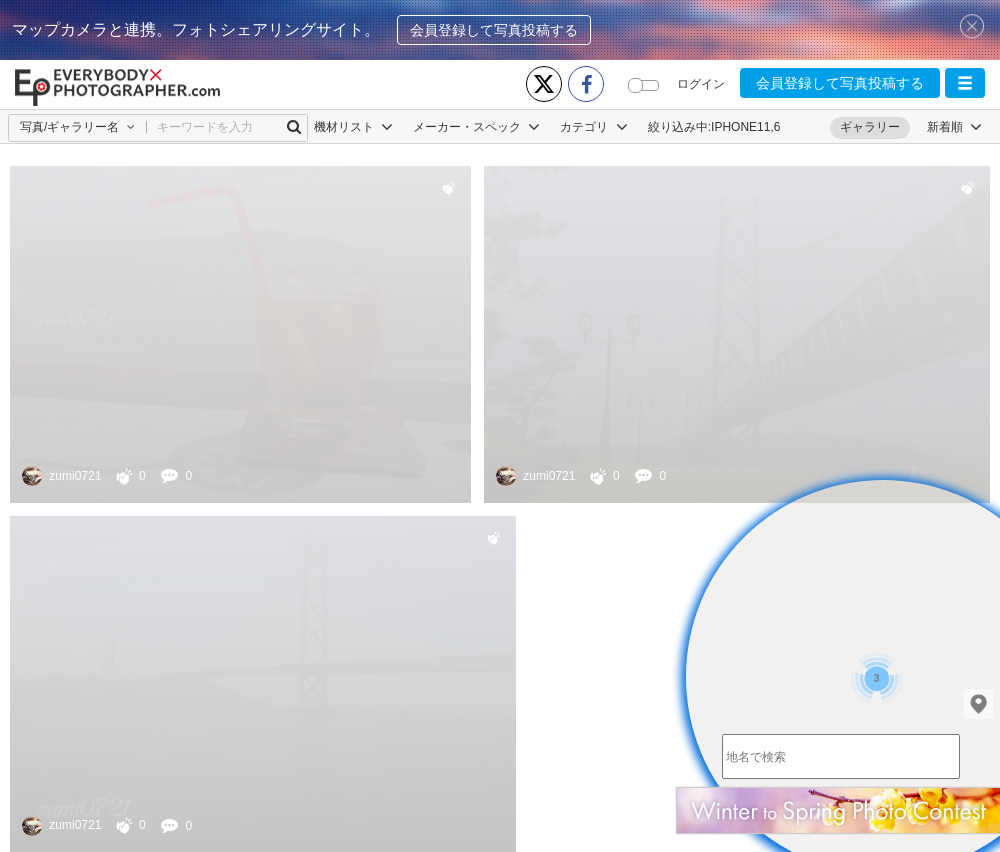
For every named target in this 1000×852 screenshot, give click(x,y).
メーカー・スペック (476, 127)
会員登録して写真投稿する (494, 30)
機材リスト (353, 127)
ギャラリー (870, 127)
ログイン (701, 84)
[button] (965, 83)
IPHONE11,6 (745, 127)
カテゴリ (593, 127)
